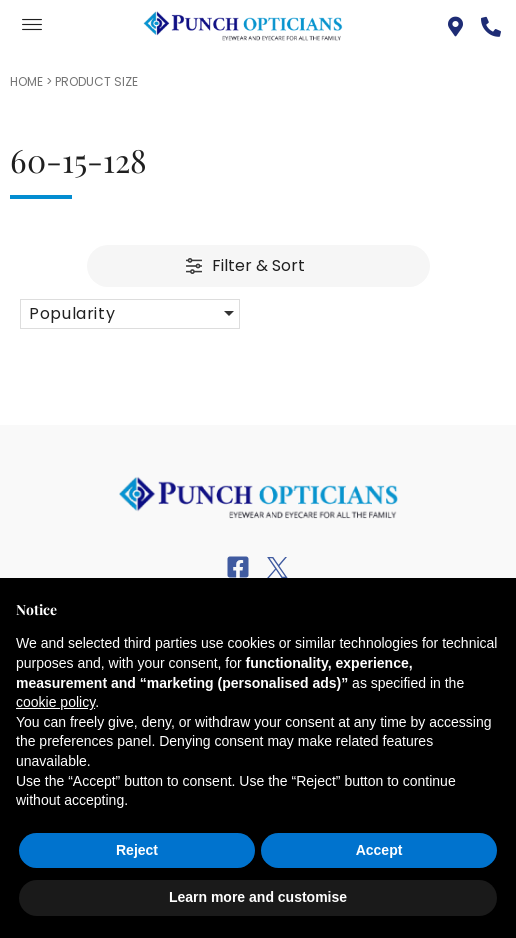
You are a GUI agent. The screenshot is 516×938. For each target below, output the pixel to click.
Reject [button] (137, 850)
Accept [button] (379, 850)
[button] (130, 314)
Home (26, 81)
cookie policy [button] (55, 702)
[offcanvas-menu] (32, 25)
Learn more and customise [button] (258, 897)
